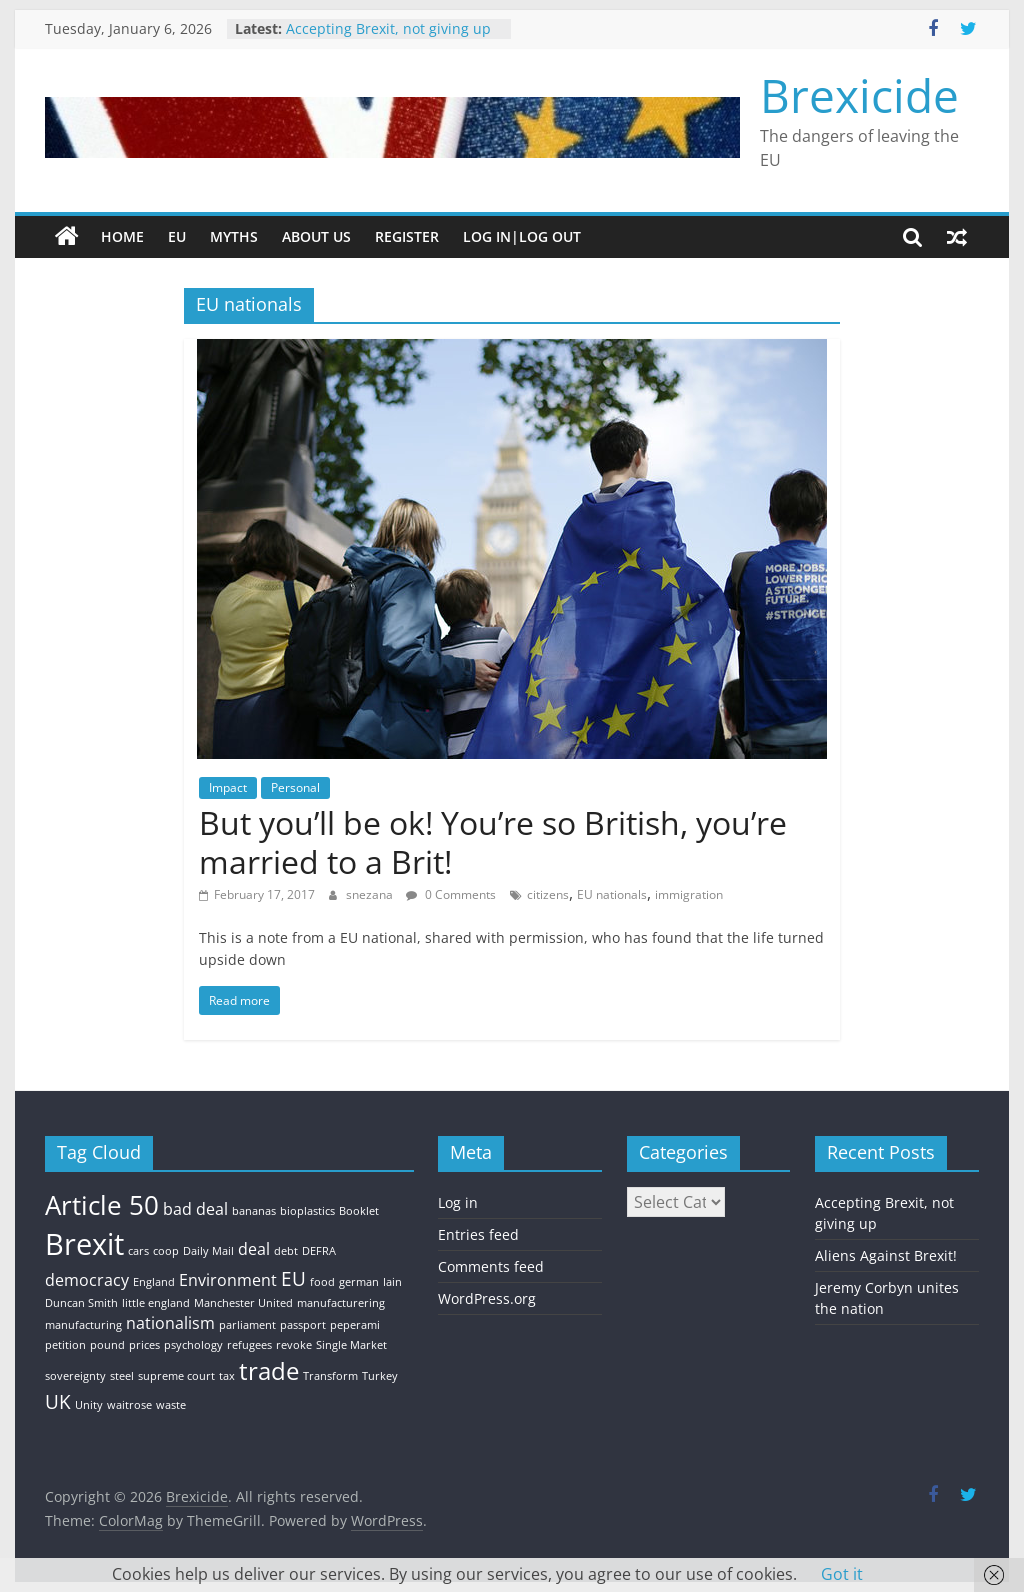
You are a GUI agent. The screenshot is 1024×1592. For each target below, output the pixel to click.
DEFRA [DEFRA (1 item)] (319, 1251)
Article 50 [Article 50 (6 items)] (102, 1205)
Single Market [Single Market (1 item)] (351, 1345)
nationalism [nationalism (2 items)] (170, 1323)
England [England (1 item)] (154, 1282)
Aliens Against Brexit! (886, 1255)
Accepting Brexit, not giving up (388, 28)
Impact (228, 787)
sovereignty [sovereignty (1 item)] (75, 1376)
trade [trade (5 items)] (269, 1370)
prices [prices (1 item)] (144, 1345)
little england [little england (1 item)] (156, 1303)
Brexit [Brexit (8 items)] (84, 1244)
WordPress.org (487, 1298)
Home (122, 236)
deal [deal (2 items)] (254, 1249)
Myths (234, 236)
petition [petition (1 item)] (65, 1345)
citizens (548, 894)
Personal (295, 787)
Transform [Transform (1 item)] (330, 1376)
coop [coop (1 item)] (166, 1251)
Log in (458, 1202)
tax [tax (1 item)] (227, 1376)
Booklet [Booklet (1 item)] (359, 1211)
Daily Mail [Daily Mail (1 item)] (208, 1251)
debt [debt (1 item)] (286, 1251)
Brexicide (859, 95)
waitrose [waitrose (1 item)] (129, 1405)
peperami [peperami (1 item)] (355, 1325)
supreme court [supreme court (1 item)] (176, 1376)
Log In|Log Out (522, 236)
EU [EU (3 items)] (293, 1278)
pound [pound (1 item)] (107, 1345)
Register (407, 236)
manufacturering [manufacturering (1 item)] (341, 1303)
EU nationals (612, 894)
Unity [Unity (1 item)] (89, 1405)
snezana (371, 894)
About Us (316, 236)
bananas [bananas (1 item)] (254, 1211)
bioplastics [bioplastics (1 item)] (307, 1211)
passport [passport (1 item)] (303, 1325)
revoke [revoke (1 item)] (294, 1345)
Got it (842, 1574)
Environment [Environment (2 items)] (228, 1280)
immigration (689, 894)
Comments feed (491, 1266)
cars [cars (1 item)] (138, 1251)
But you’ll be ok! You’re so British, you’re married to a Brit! (493, 841)
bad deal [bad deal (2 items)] (195, 1209)
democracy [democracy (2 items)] (87, 1280)
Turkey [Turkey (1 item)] (380, 1376)
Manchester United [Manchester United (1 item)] (243, 1303)
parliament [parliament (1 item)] (247, 1325)
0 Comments (451, 894)
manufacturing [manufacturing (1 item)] (83, 1325)
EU (177, 236)
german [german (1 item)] (359, 1282)
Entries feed (478, 1234)
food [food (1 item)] (322, 1282)
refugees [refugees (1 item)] (249, 1345)
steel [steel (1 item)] (122, 1376)
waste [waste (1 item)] (171, 1405)
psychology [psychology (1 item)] (193, 1345)
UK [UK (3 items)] (58, 1401)
